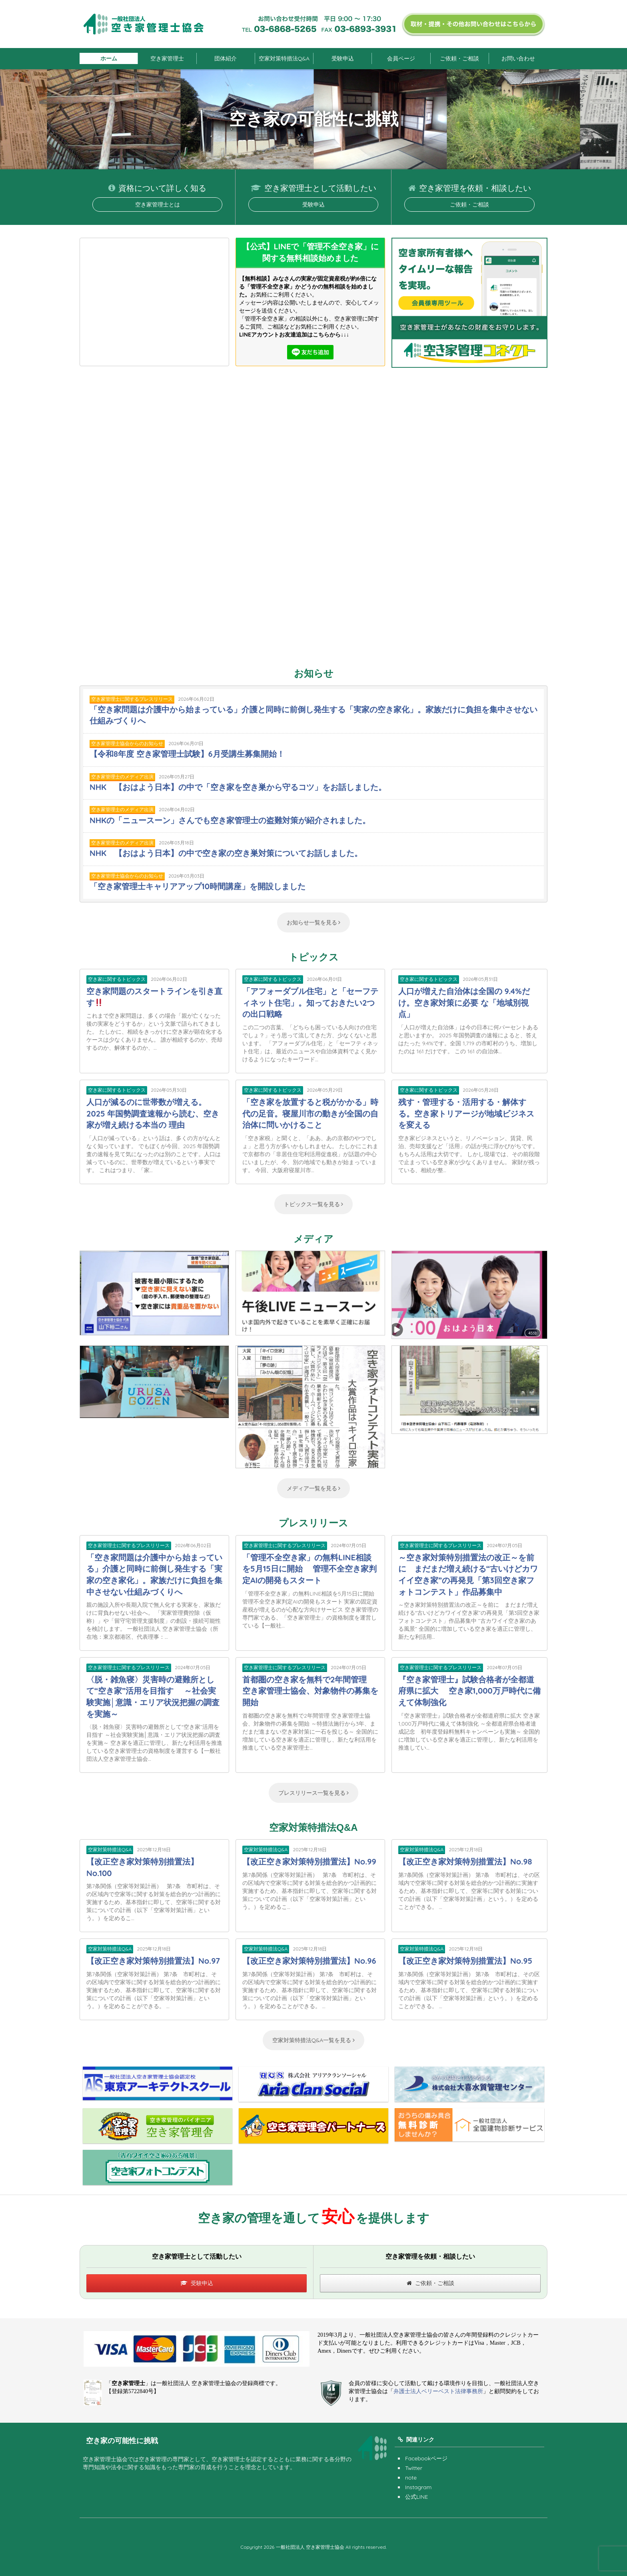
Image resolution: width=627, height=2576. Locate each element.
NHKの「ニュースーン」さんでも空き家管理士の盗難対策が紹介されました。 (230, 820)
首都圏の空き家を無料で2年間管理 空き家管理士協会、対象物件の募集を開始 (310, 1690)
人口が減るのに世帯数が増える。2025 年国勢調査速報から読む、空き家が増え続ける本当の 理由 (152, 1113)
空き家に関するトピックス (117, 979)
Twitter (413, 2468)
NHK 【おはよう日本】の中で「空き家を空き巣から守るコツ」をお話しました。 (238, 787)
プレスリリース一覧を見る (313, 1792)
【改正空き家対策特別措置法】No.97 (153, 1961)
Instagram (418, 2487)
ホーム (108, 58)
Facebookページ (426, 2458)
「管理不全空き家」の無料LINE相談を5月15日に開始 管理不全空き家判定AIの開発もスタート (309, 1568)
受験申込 (342, 58)
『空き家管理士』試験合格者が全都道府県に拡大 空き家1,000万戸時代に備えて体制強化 (469, 1690)
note (411, 2477)
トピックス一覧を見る (313, 1204)
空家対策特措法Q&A (284, 58)
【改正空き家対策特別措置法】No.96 (309, 1961)
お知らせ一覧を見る (314, 922)
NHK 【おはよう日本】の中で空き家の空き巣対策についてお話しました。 (226, 853)
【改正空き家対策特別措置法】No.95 (465, 1961)
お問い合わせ (518, 58)
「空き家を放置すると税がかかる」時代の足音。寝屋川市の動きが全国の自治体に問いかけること (310, 1113)
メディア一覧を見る (314, 1488)
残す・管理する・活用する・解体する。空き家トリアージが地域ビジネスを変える (466, 1113)
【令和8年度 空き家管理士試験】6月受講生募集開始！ (187, 754)
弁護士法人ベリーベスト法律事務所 (438, 2391)
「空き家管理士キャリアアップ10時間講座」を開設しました (198, 886)
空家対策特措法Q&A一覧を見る (313, 2040)
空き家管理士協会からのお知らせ (127, 743)
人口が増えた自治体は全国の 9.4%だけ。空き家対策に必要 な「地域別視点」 (464, 1002)
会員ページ (401, 58)
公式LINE (416, 2496)
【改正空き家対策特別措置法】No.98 (465, 1861)
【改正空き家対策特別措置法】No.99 (309, 1861)
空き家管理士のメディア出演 (122, 777)
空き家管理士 (167, 58)
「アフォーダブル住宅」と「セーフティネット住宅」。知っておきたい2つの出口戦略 (310, 1002)
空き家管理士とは (157, 204)
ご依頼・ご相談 (459, 58)
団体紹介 (225, 58)
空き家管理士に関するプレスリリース (132, 699)
